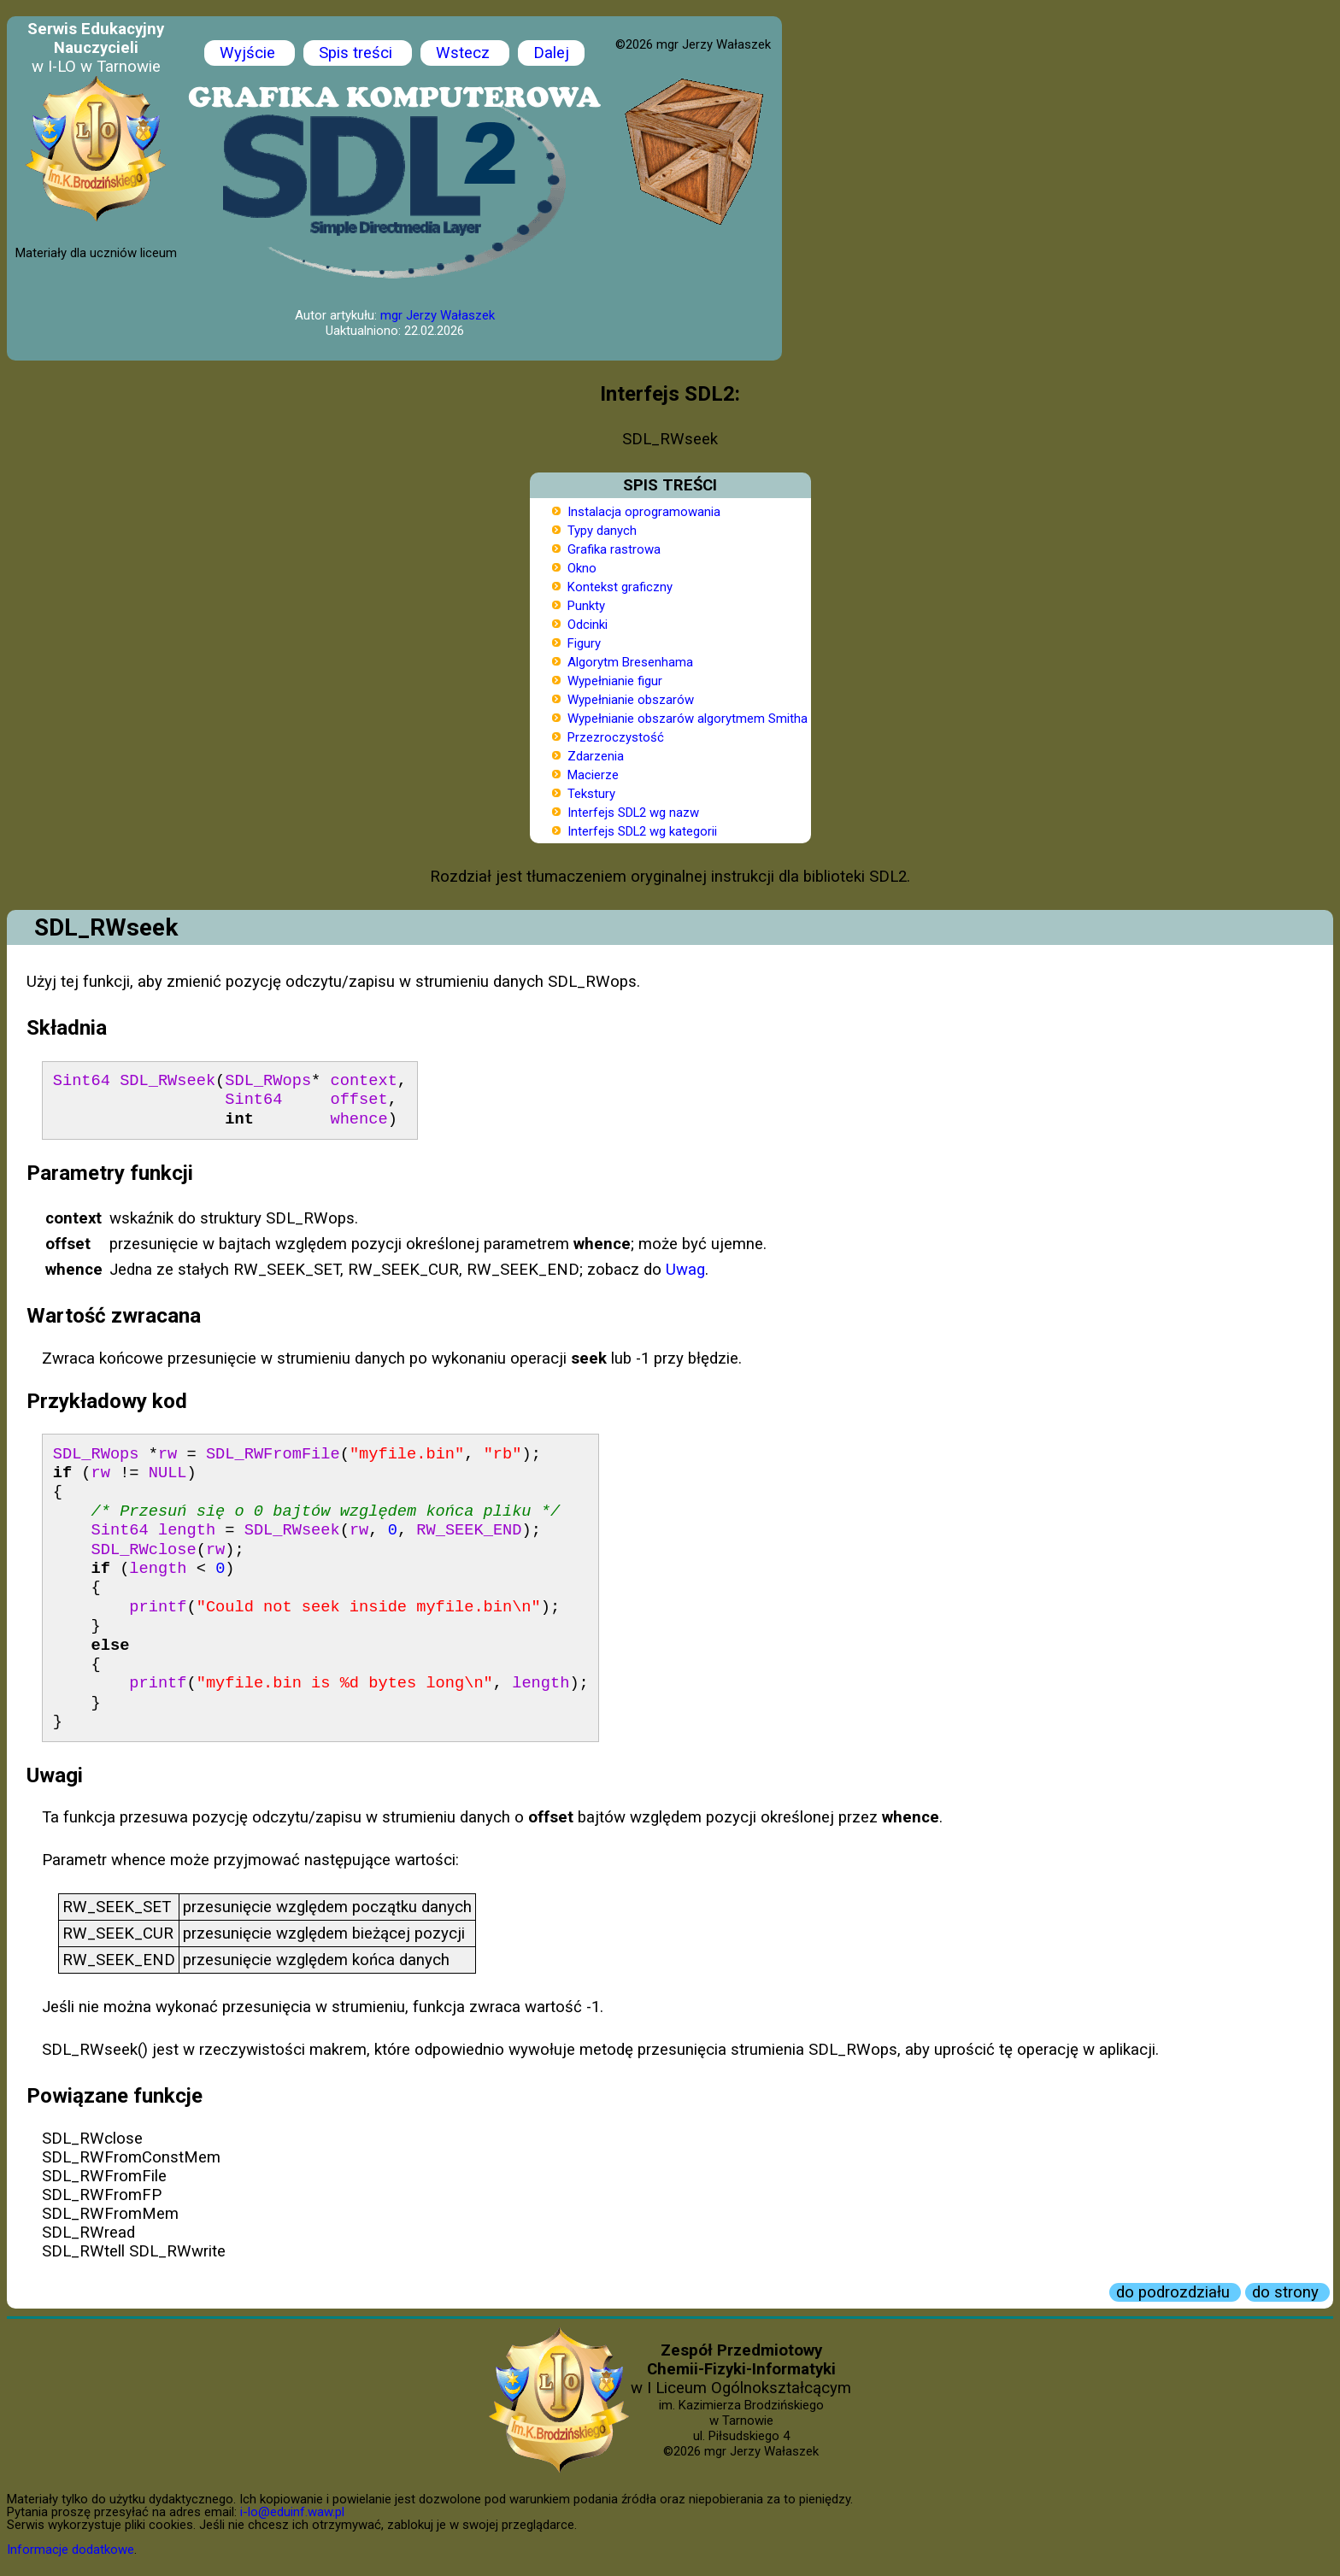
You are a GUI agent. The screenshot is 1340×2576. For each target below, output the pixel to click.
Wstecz (464, 53)
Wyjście (249, 53)
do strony (1287, 2292)
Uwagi (54, 1775)
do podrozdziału (1175, 2292)
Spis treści (357, 53)
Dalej (551, 53)
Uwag (685, 1269)
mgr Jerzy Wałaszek (437, 315)
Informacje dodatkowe (70, 2549)
